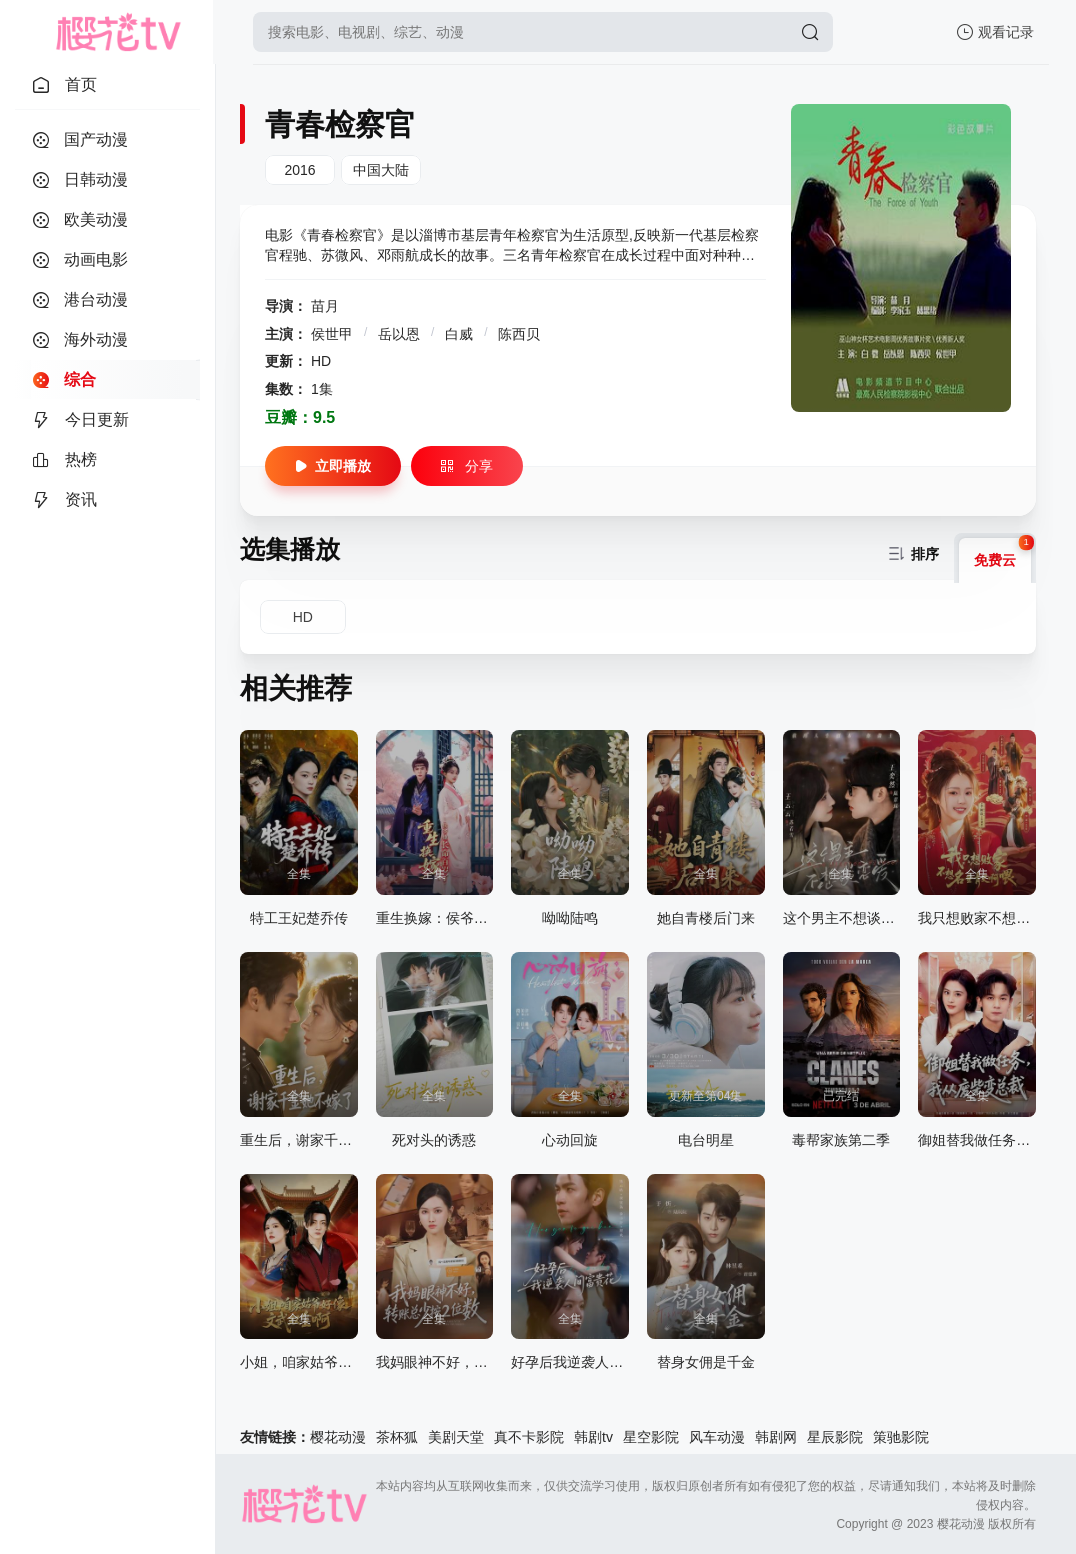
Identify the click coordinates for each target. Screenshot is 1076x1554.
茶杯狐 (397, 1437)
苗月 (325, 306)
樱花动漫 (338, 1437)
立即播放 (333, 466)
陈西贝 (519, 334)
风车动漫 (717, 1437)
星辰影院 (835, 1437)
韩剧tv (593, 1437)
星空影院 (651, 1437)
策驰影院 (901, 1437)
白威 (461, 334)
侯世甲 (334, 334)
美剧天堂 (456, 1437)
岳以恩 (401, 334)
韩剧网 (776, 1437)
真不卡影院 (529, 1437)
